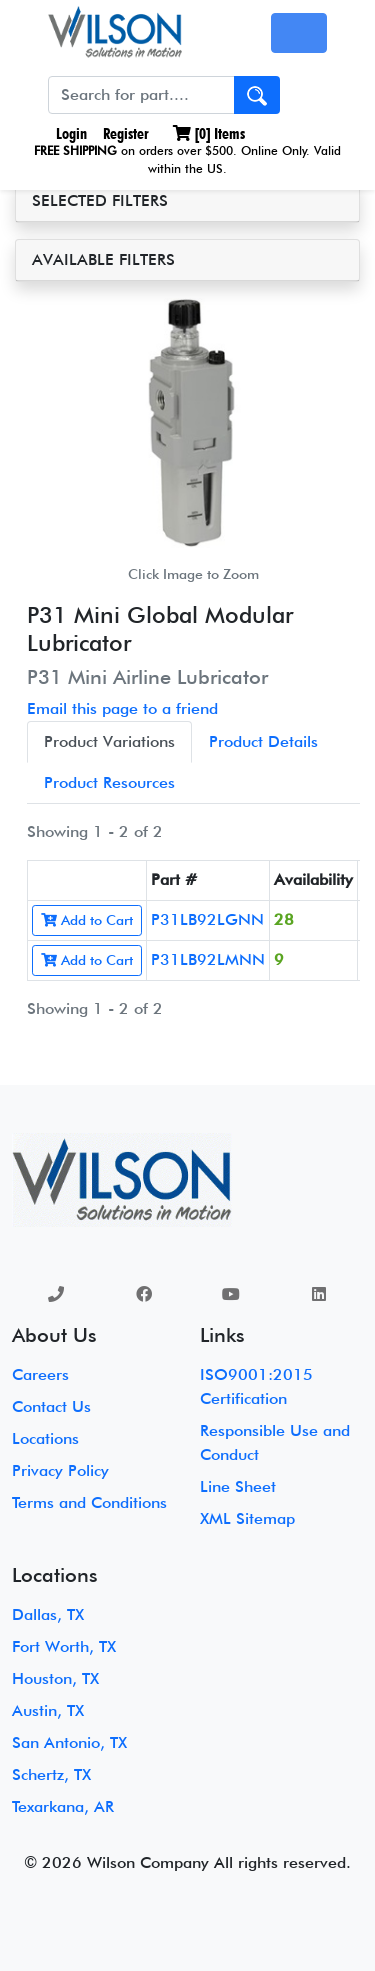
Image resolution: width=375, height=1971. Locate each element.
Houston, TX (55, 1678)
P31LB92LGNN (207, 919)
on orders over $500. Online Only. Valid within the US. (187, 159)
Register (126, 133)
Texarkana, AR (63, 1806)
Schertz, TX (51, 1774)
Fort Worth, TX (64, 1646)
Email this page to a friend (122, 708)
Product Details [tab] (263, 741)
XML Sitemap (247, 1518)
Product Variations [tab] (109, 741)
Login (69, 133)
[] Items (209, 133)
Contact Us (51, 1406)
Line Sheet (238, 1486)
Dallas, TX (48, 1614)
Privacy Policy (60, 1470)
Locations (45, 1438)
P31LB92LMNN (208, 959)
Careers (40, 1374)
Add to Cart (87, 920)
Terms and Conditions (89, 1502)
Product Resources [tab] (109, 782)
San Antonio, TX (69, 1742)
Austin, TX (48, 1710)
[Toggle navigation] (299, 33)
